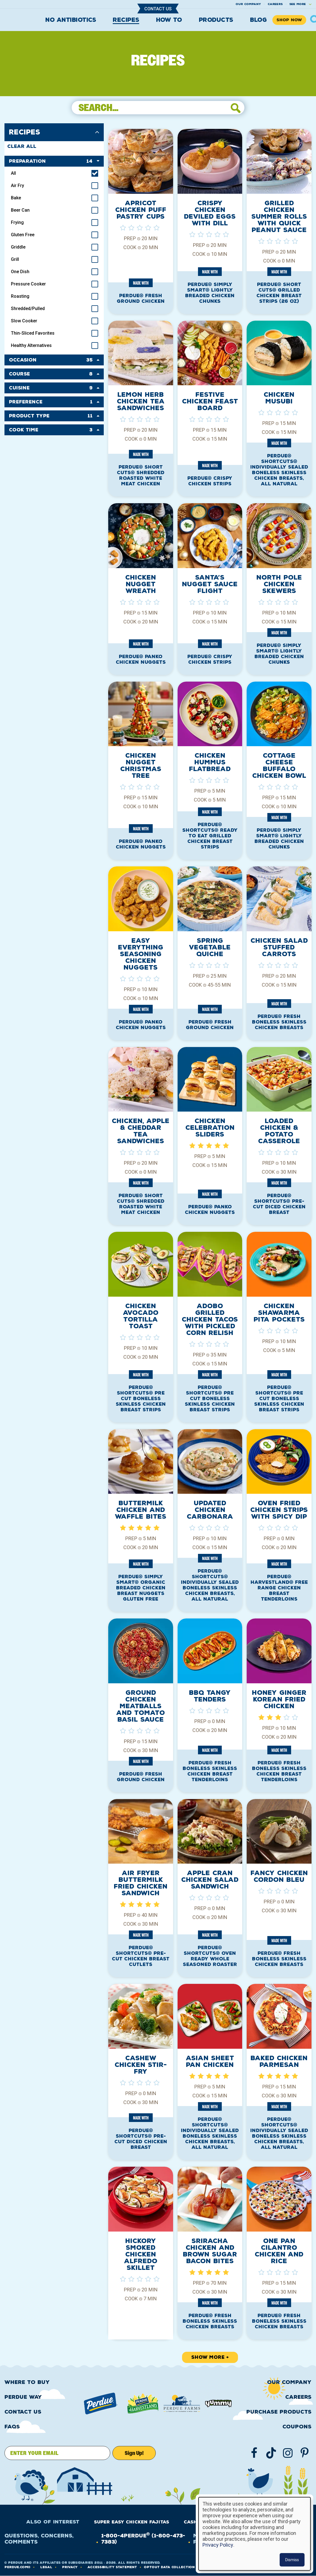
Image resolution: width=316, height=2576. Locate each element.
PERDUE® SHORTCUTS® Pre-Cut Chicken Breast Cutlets (140, 1956)
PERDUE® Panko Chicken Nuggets (141, 659)
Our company (248, 4)
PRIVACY (70, 2567)
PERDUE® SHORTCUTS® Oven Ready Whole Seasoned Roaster (210, 1956)
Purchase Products (279, 2411)
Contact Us (158, 8)
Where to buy (27, 2382)
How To (169, 19)
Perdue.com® (17, 2567)
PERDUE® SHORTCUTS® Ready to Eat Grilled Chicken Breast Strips (210, 836)
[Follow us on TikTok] (271, 2453)
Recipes (126, 19)
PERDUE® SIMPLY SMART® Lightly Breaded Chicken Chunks (210, 293)
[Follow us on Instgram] (288, 2453)
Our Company (289, 2382)
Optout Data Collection (169, 2567)
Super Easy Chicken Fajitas (131, 2522)
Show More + (210, 2357)
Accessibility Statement (112, 2567)
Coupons (297, 2426)
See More (297, 4)
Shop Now (289, 20)
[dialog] (254, 2533)
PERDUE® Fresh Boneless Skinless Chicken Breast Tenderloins (210, 1771)
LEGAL (46, 2567)
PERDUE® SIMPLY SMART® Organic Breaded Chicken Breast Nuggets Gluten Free (141, 1588)
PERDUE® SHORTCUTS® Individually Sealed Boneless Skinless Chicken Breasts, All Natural (279, 469)
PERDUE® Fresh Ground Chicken (141, 298)
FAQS (12, 2426)
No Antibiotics (70, 19)
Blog (258, 19)
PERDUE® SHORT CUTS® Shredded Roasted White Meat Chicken (140, 475)
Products (216, 19)
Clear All (21, 146)
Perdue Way (23, 2397)
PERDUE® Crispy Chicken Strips (209, 481)
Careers (275, 4)
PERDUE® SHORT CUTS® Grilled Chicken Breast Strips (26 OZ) (279, 293)
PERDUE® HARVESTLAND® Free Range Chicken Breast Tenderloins (279, 1588)
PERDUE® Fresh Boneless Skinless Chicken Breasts (279, 1022)
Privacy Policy (217, 2545)
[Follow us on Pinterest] (305, 2453)
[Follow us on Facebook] (254, 2453)
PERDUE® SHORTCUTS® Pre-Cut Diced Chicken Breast (279, 1204)
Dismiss (292, 2560)
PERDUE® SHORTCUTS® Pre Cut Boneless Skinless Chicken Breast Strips (141, 1398)
